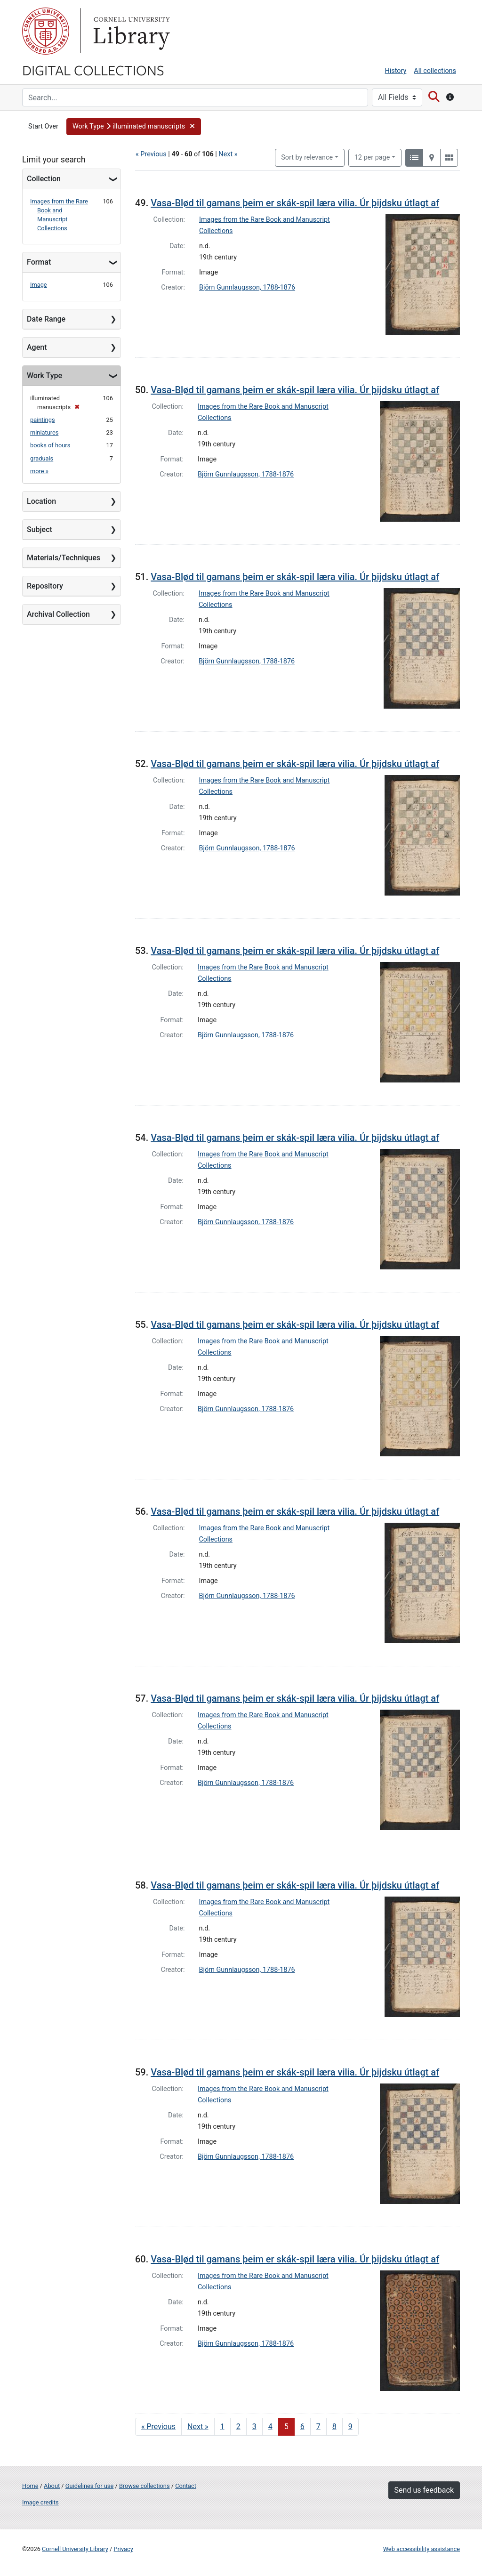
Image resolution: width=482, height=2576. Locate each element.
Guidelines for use (89, 2485)
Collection (44, 178)
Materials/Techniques (63, 557)
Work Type (44, 375)
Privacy (123, 2548)
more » (39, 471)
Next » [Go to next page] (198, 2426)
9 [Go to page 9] (350, 2426)
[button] (133, 126)
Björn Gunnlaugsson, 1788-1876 (247, 287)
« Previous (151, 154)
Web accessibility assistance (421, 2548)
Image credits (40, 2502)
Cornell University (45, 31)
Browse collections (144, 2485)
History (396, 71)
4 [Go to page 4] (270, 2426)
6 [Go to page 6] (302, 2426)
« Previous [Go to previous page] (158, 2426)
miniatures (44, 432)
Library (130, 31)
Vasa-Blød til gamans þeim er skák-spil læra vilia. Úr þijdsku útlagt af (295, 203)
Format (39, 262)
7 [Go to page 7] (318, 2426)
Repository (45, 585)
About (52, 2485)
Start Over (43, 126)
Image (38, 284)
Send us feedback (424, 2490)
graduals (41, 458)
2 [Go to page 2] (238, 2426)
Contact (185, 2485)
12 (372, 157)
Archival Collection (58, 614)
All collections (435, 71)
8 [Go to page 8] (334, 2426)
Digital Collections (93, 69)
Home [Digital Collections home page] (30, 2485)
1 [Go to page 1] (222, 2426)
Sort (307, 157)
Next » (227, 154)
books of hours (50, 445)
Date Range (46, 319)
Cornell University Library (75, 2548)
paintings (42, 419)
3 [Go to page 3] (254, 2426)
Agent (37, 347)
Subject (39, 529)
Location (41, 501)
